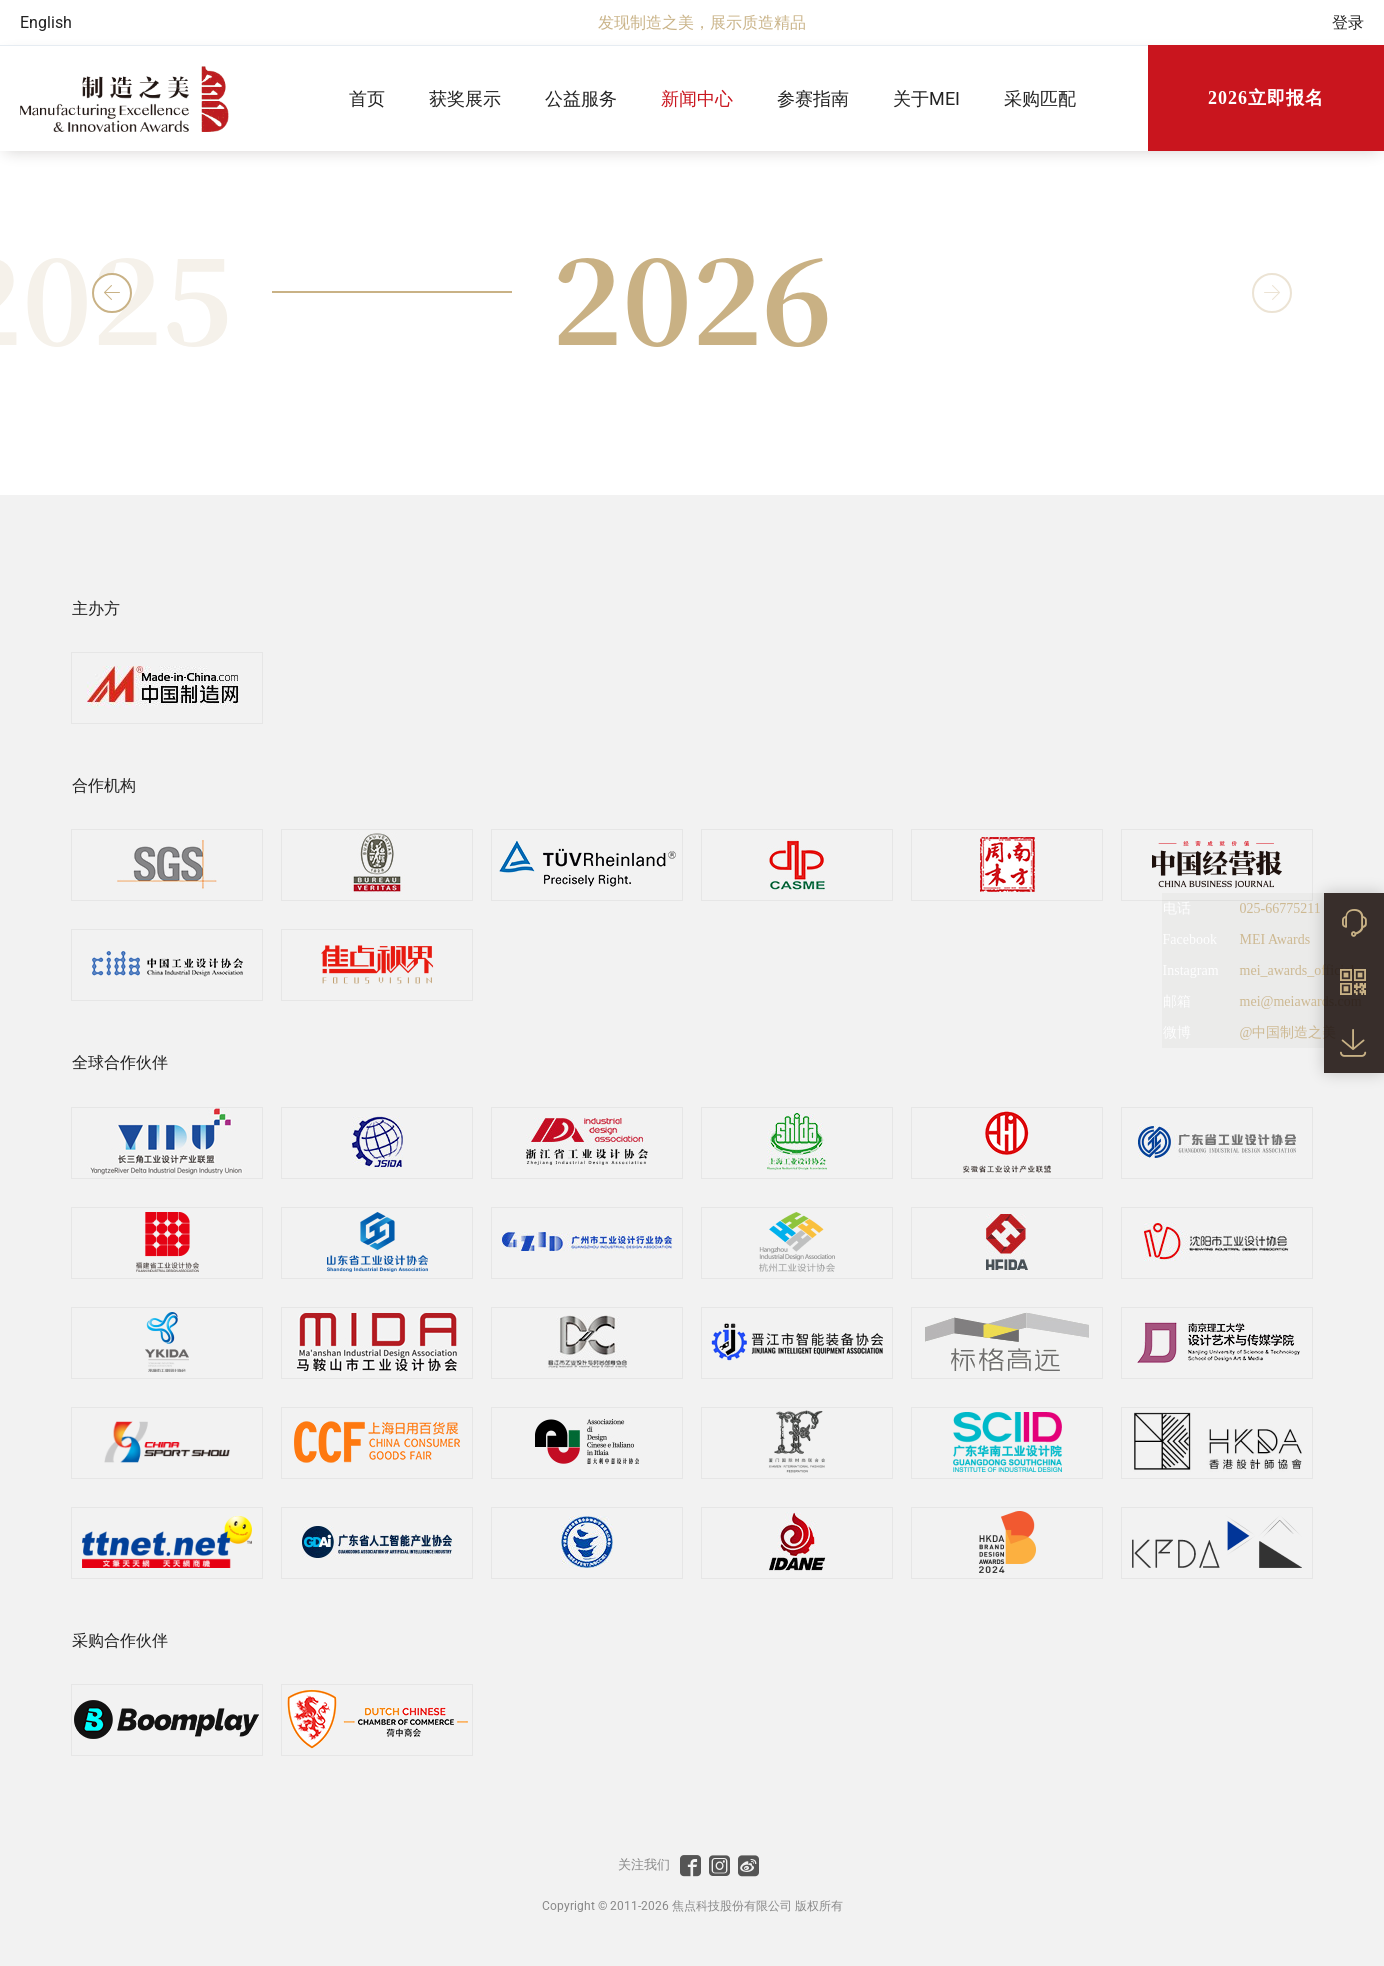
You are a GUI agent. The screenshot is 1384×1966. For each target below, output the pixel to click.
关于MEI (926, 98)
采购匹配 (1040, 98)
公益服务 (581, 98)
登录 (1348, 22)
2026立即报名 (1266, 98)
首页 (367, 98)
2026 (692, 293)
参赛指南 (813, 98)
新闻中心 (697, 98)
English (46, 22)
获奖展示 (465, 98)
